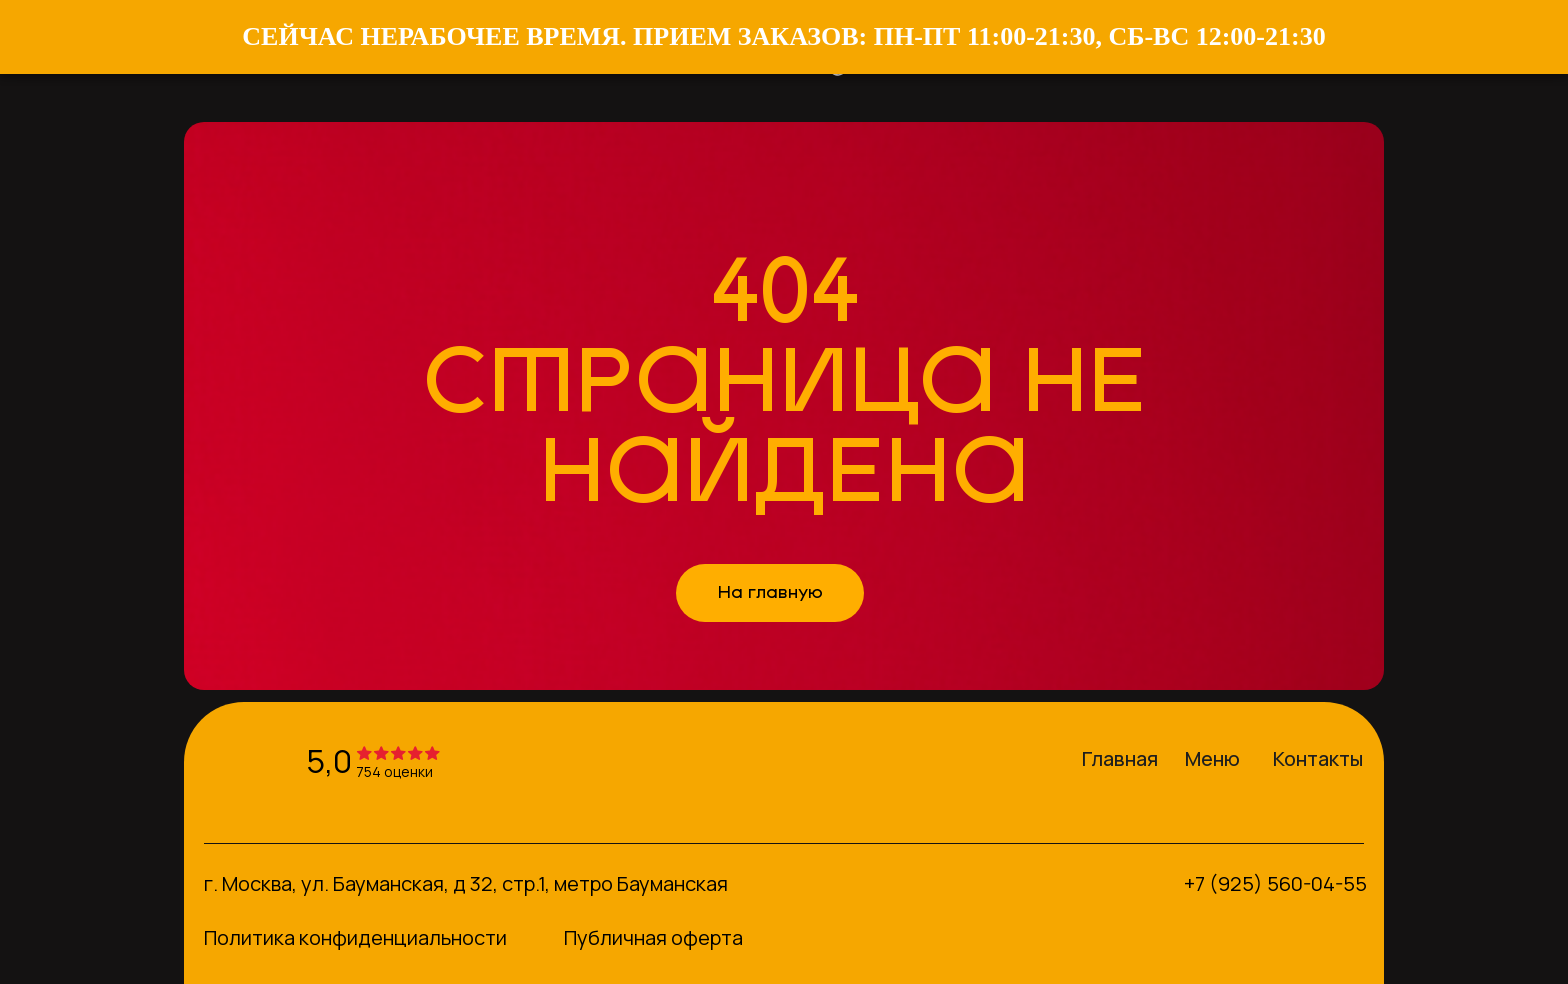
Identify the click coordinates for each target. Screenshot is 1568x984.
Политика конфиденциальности (355, 937)
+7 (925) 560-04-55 (1275, 883)
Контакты (1318, 758)
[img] (240, 758)
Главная (1120, 758)
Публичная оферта (653, 937)
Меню (1212, 758)
